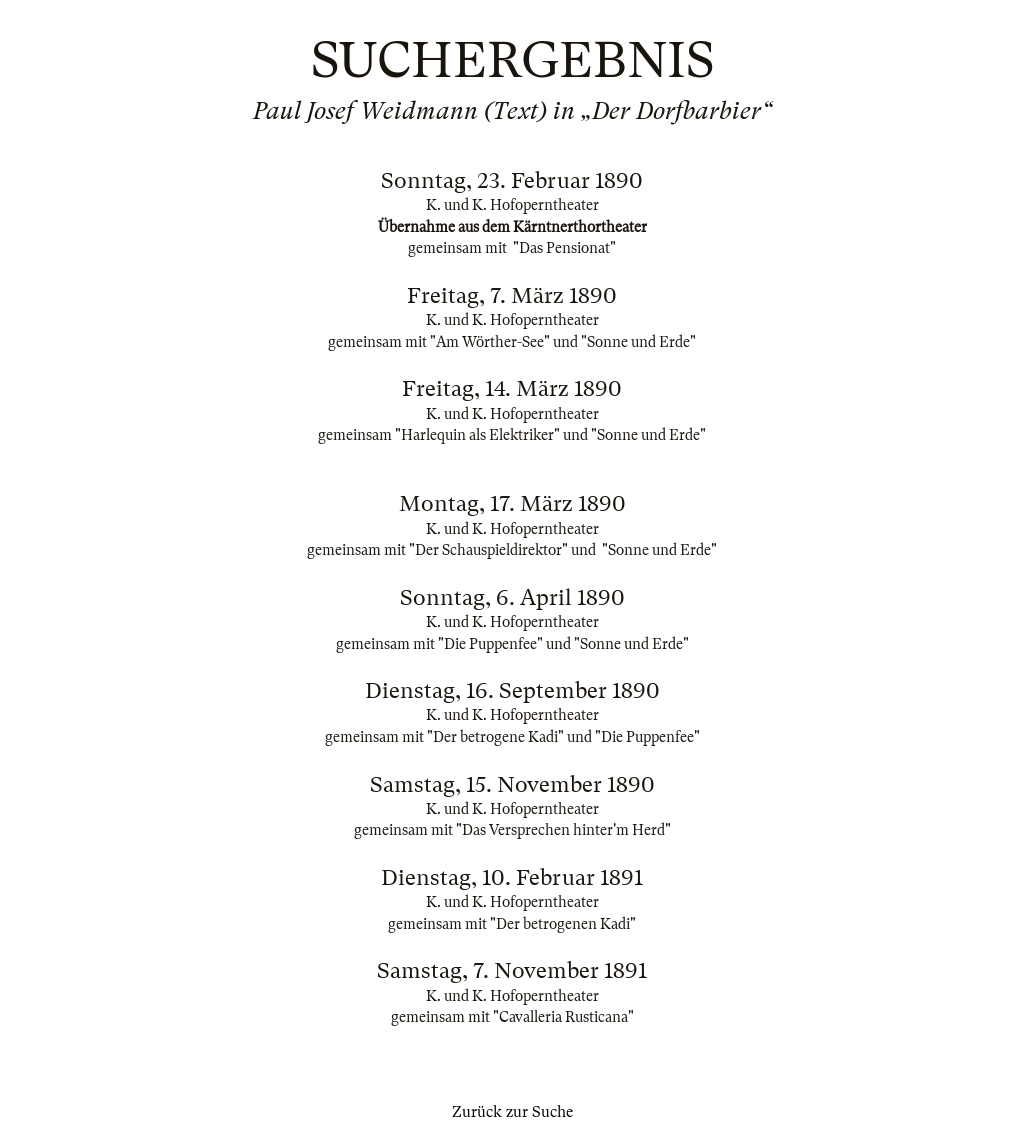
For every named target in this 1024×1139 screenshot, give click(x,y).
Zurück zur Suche (512, 1112)
